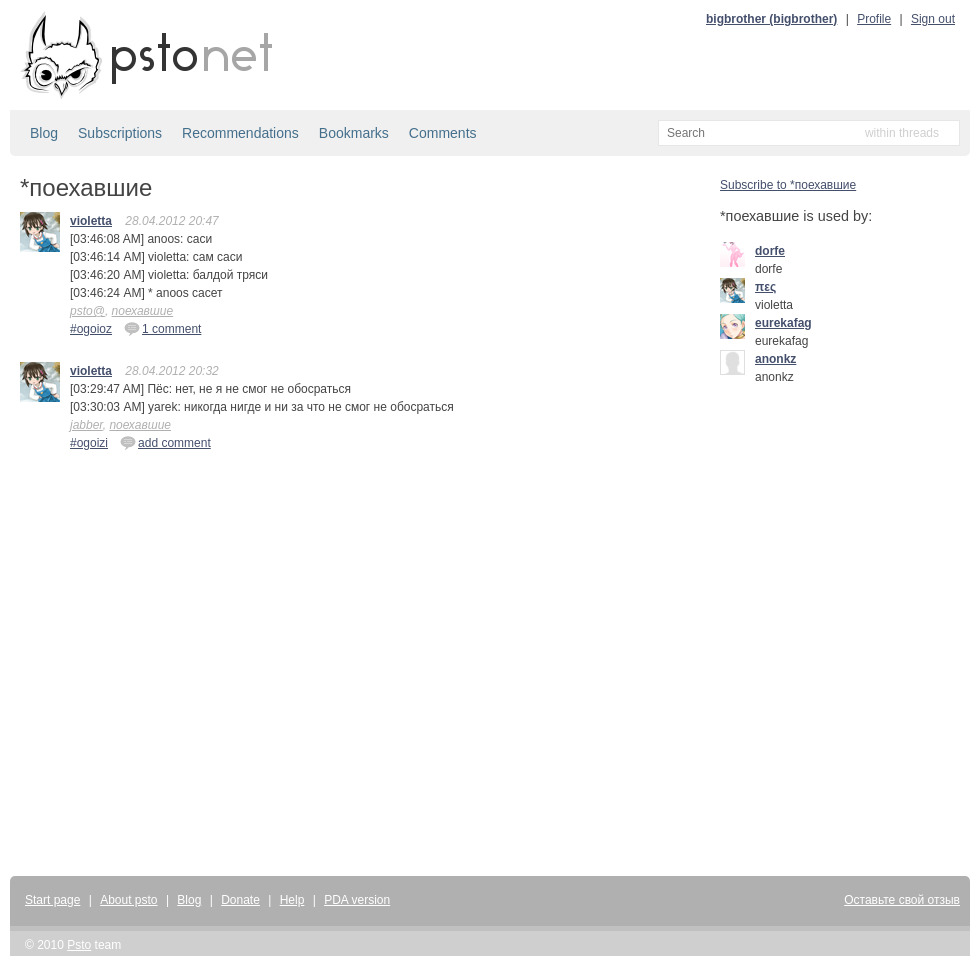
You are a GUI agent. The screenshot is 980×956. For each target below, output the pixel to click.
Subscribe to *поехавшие (788, 185)
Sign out (933, 19)
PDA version (357, 900)
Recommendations (240, 133)
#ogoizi (89, 443)
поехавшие (143, 311)
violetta (91, 221)
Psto (79, 945)
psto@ (87, 311)
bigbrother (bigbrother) (771, 19)
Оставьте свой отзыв (902, 900)
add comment (165, 442)
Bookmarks (354, 133)
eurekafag (783, 323)
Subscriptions (120, 133)
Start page (52, 900)
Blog (44, 133)
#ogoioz (91, 329)
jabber (86, 425)
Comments (443, 133)
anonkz (775, 359)
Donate (240, 900)
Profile (874, 19)
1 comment (162, 328)
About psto (128, 900)
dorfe (770, 251)
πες (765, 287)
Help (292, 900)
